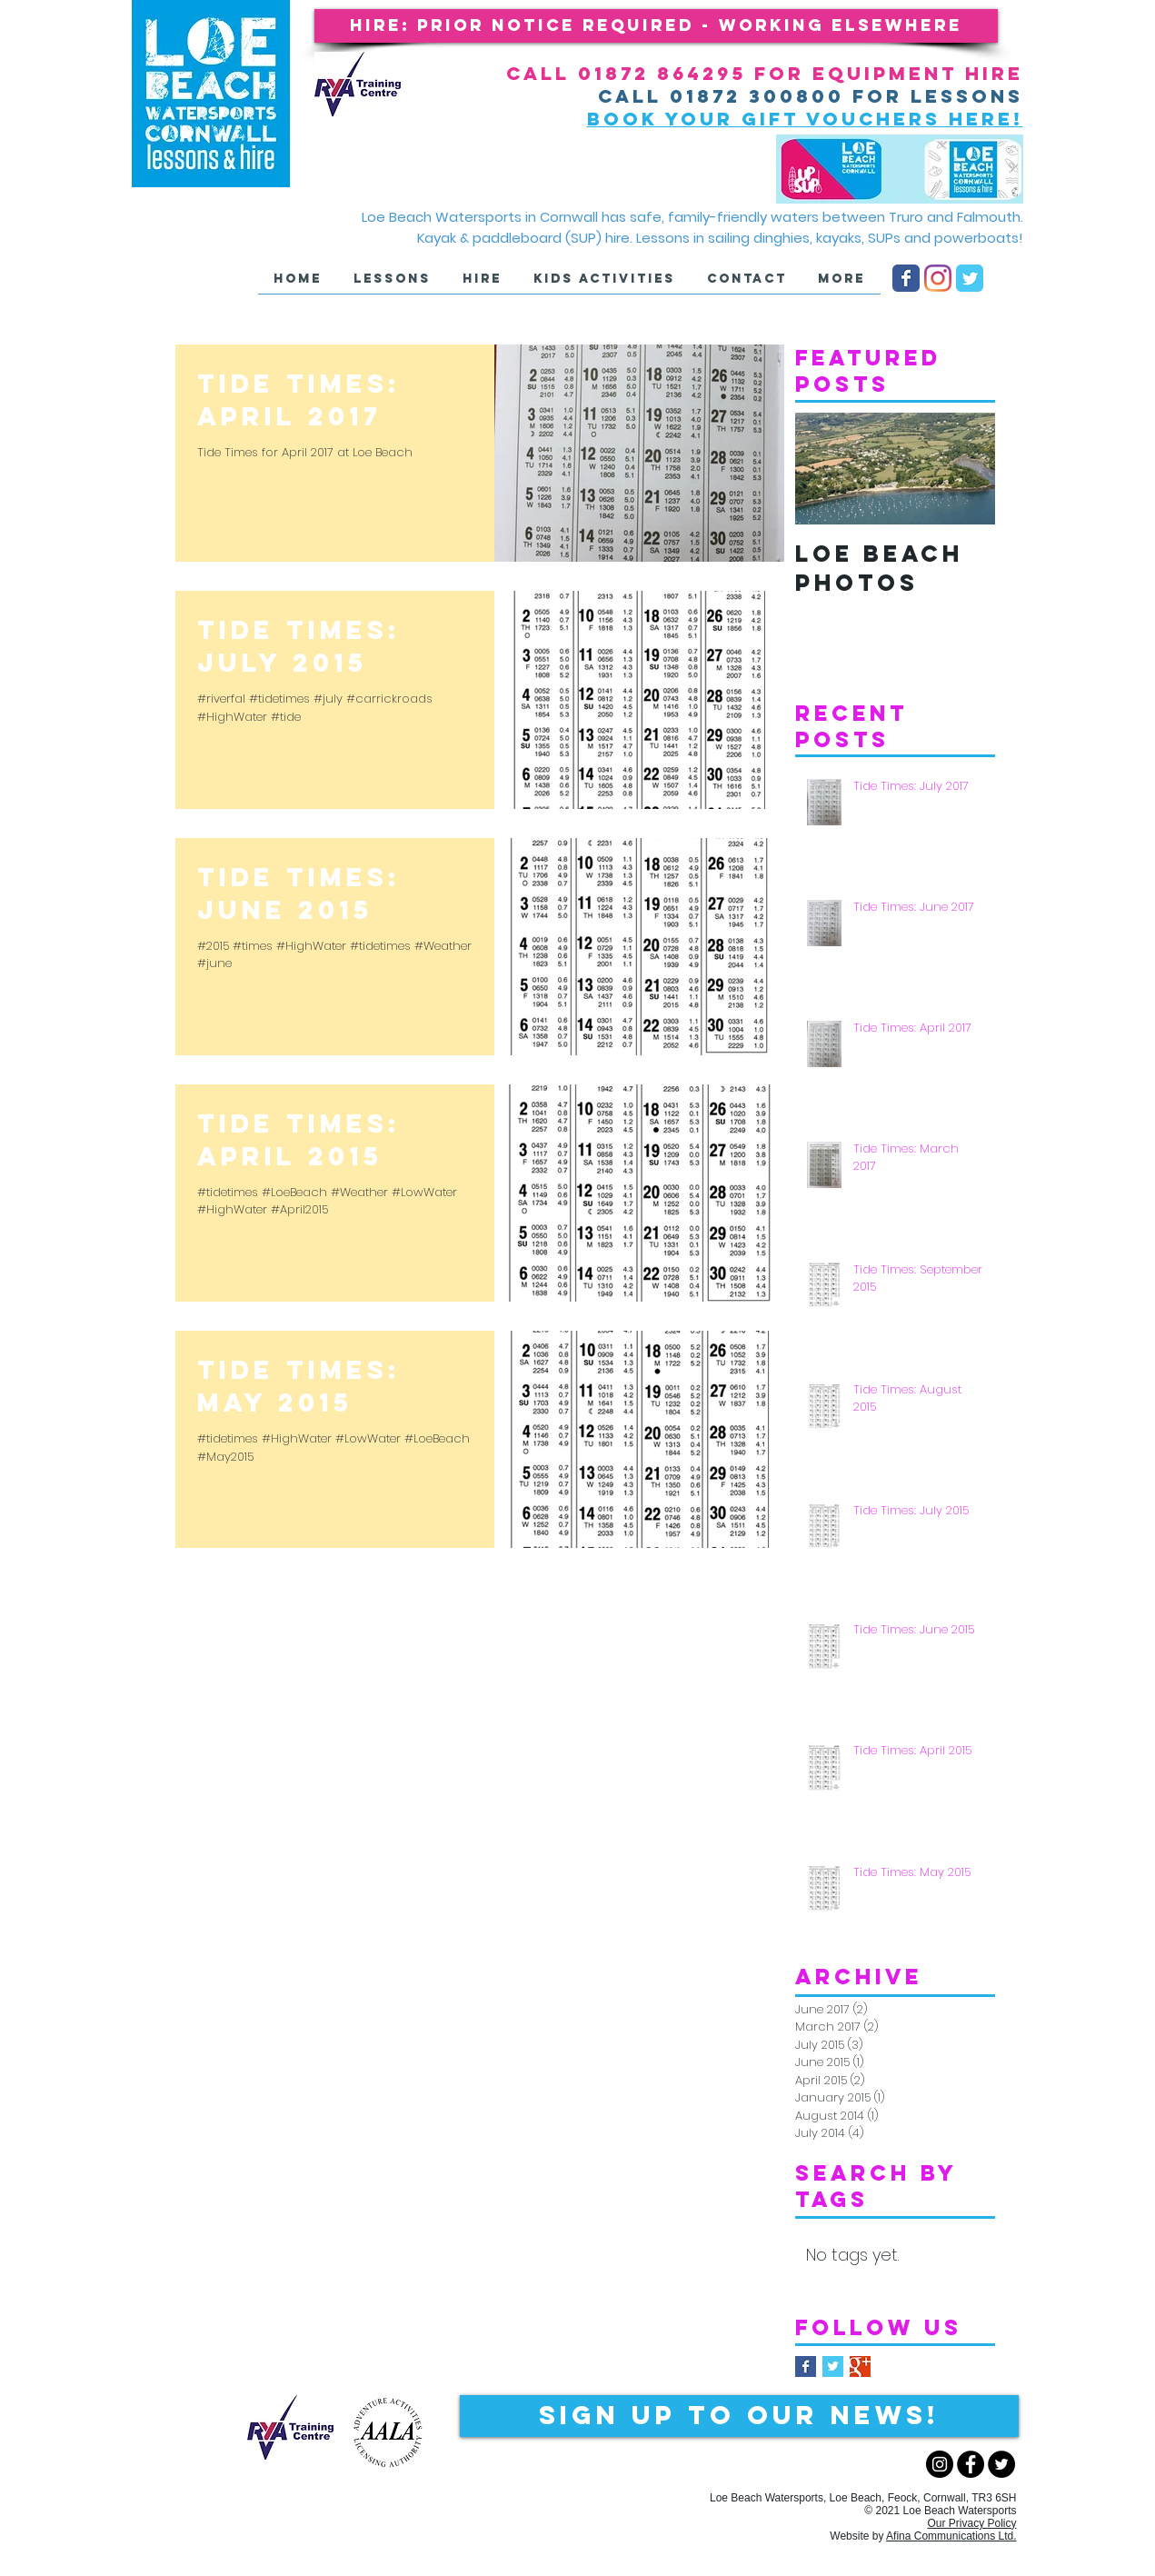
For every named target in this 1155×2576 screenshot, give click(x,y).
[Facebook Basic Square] (805, 2366)
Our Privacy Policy (971, 2523)
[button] (656, 26)
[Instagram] (937, 278)
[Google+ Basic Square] (860, 2366)
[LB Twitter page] (969, 278)
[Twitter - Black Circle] (1001, 2464)
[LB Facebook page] (906, 278)
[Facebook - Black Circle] (970, 2464)
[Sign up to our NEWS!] (739, 2416)
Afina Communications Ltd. (951, 2536)
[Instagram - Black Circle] (939, 2464)
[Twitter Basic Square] (832, 2366)
